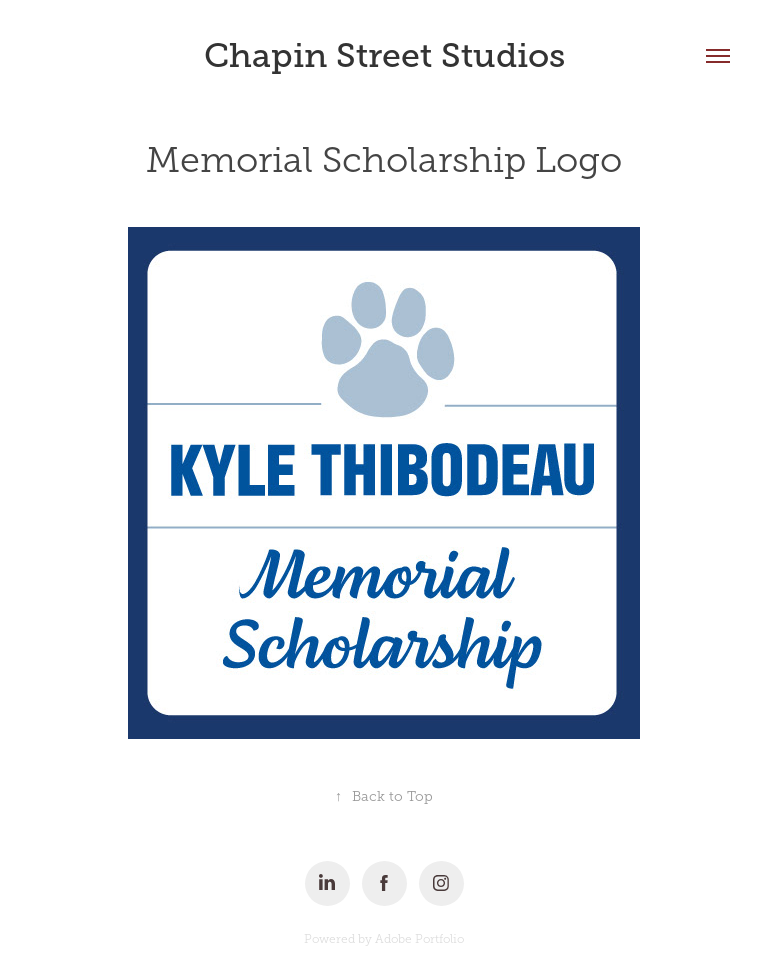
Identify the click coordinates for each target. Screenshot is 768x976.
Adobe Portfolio (419, 939)
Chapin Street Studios (384, 55)
